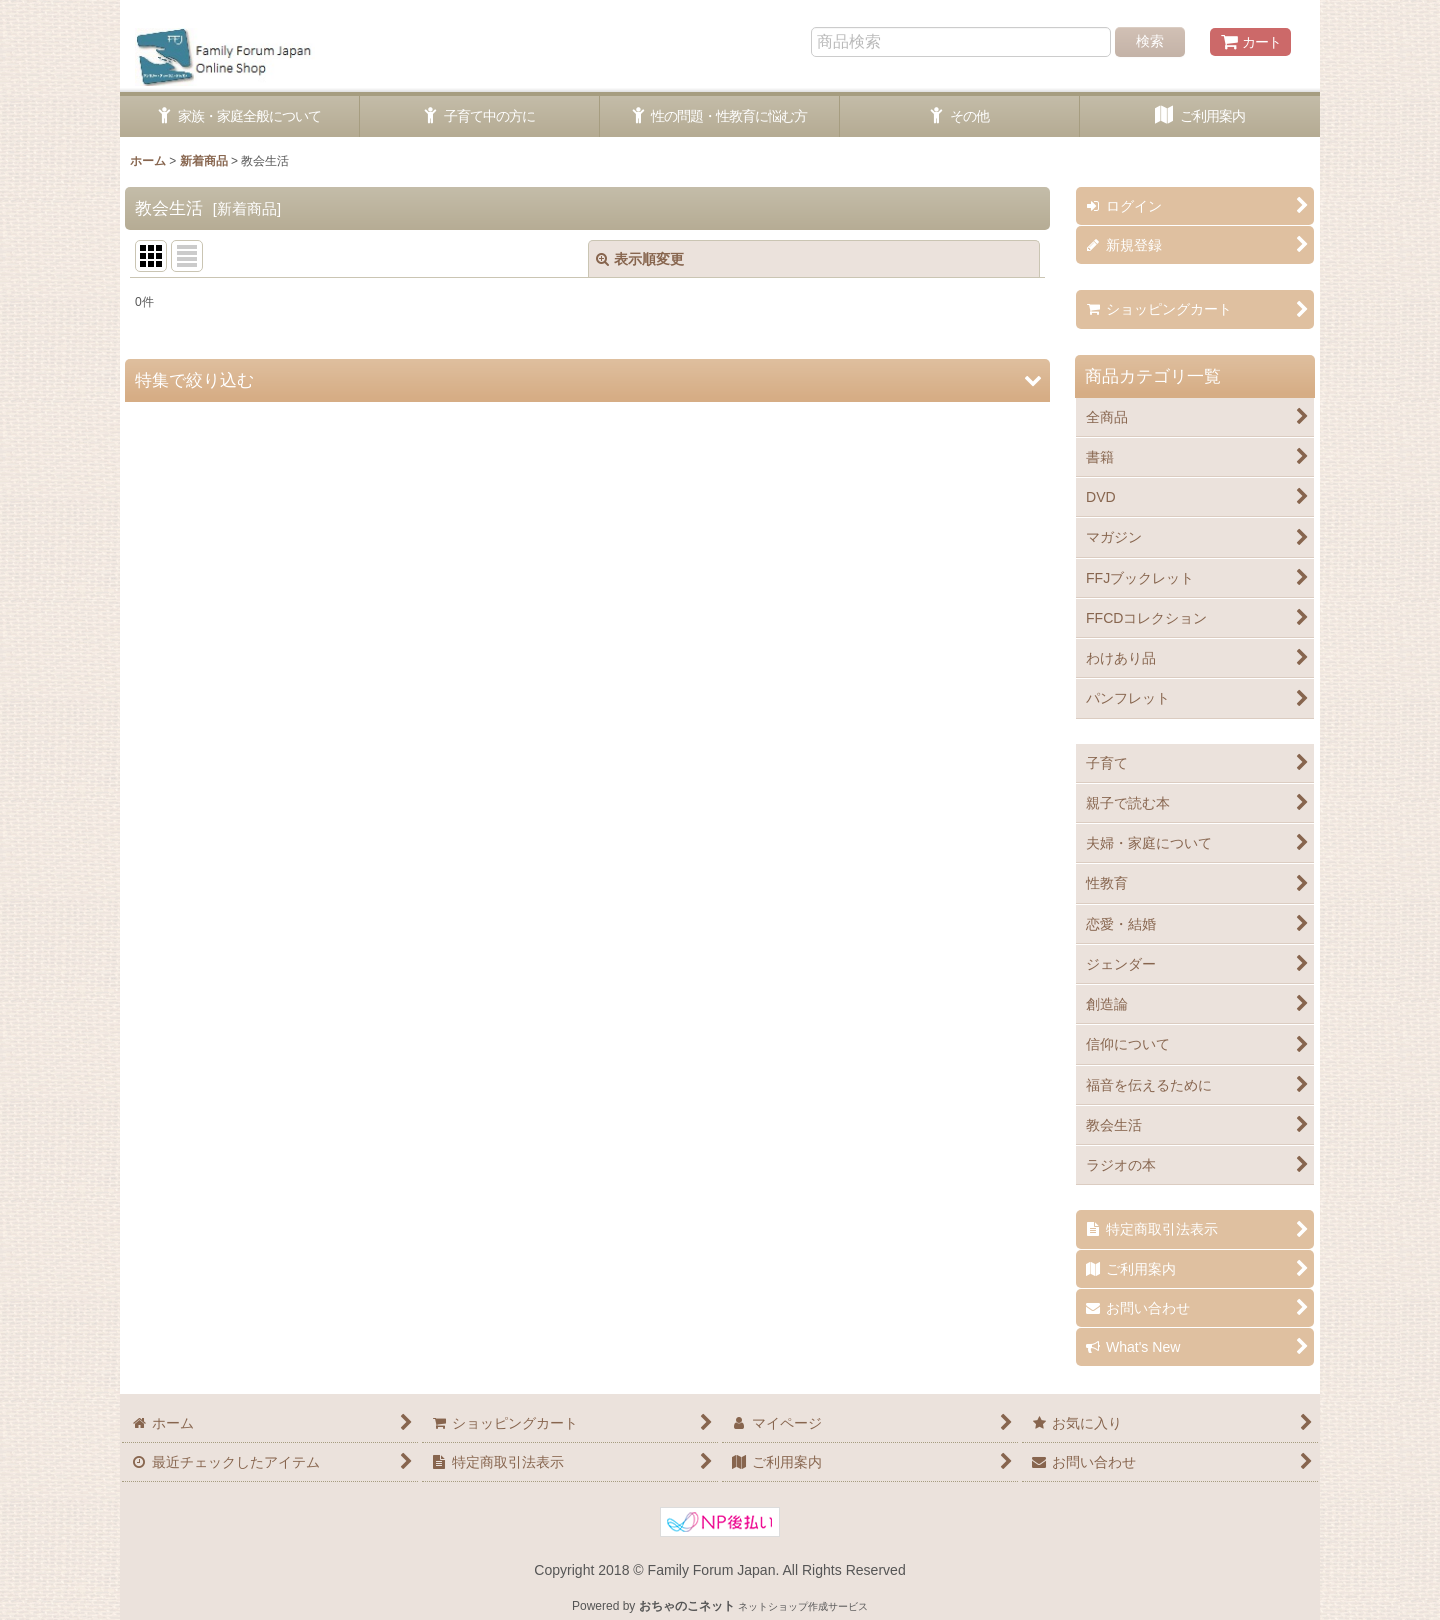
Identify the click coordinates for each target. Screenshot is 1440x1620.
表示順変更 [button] (640, 259)
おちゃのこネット (687, 1606)
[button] (587, 380)
